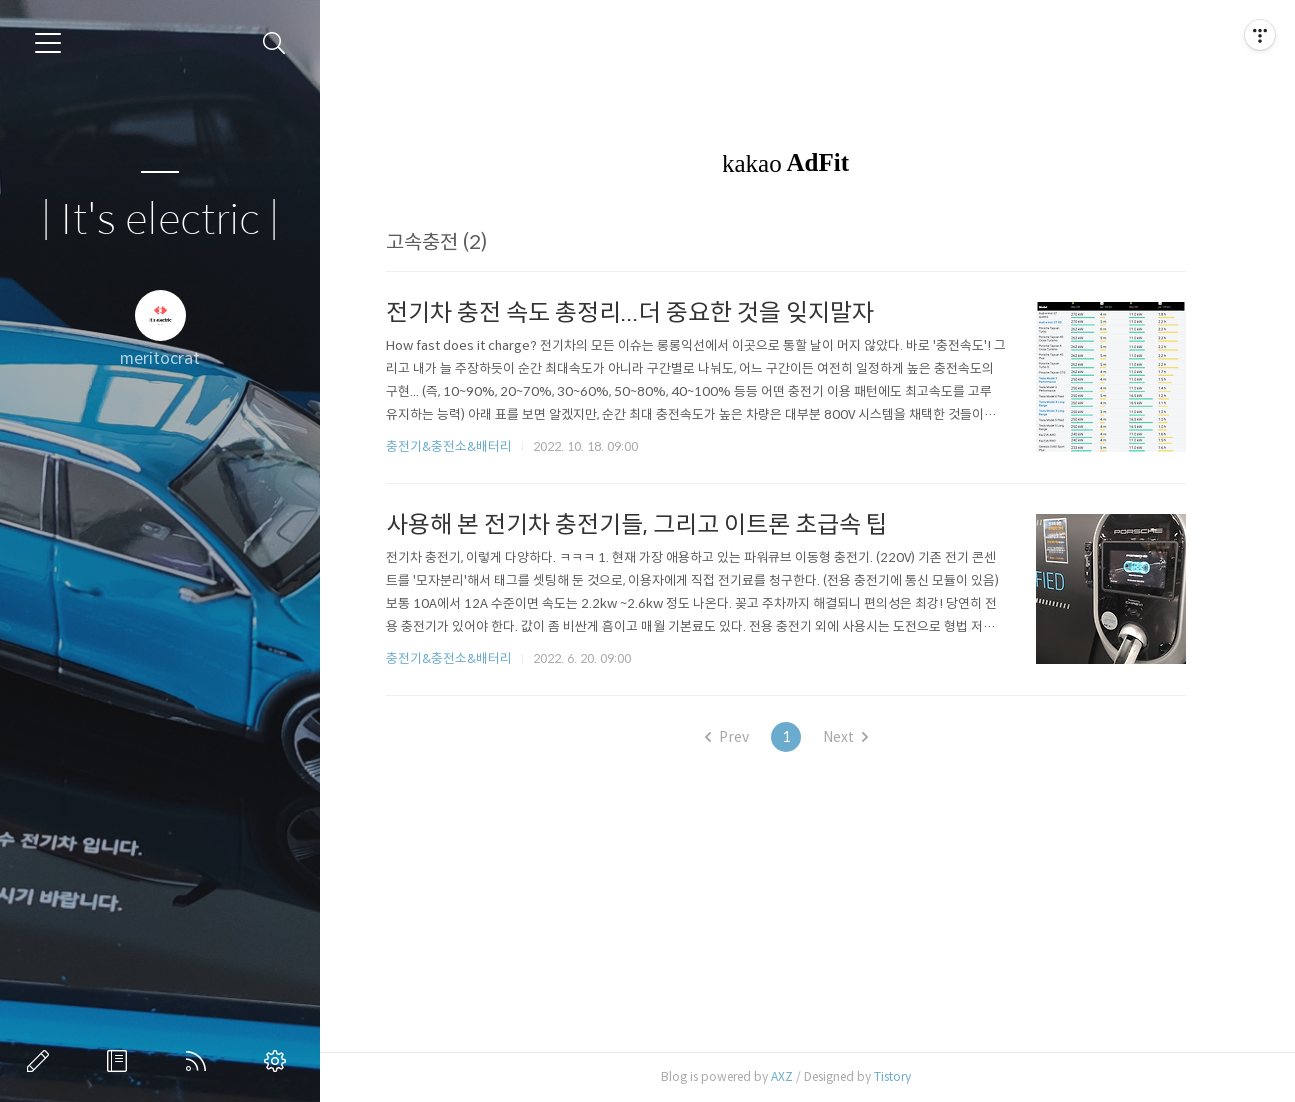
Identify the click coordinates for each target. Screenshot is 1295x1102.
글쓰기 (42, 1061)
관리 (279, 1061)
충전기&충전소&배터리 (459, 446)
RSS (200, 1061)
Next (855, 737)
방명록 (121, 1061)
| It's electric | (160, 220)
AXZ (792, 1076)
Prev (737, 737)
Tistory (902, 1076)
